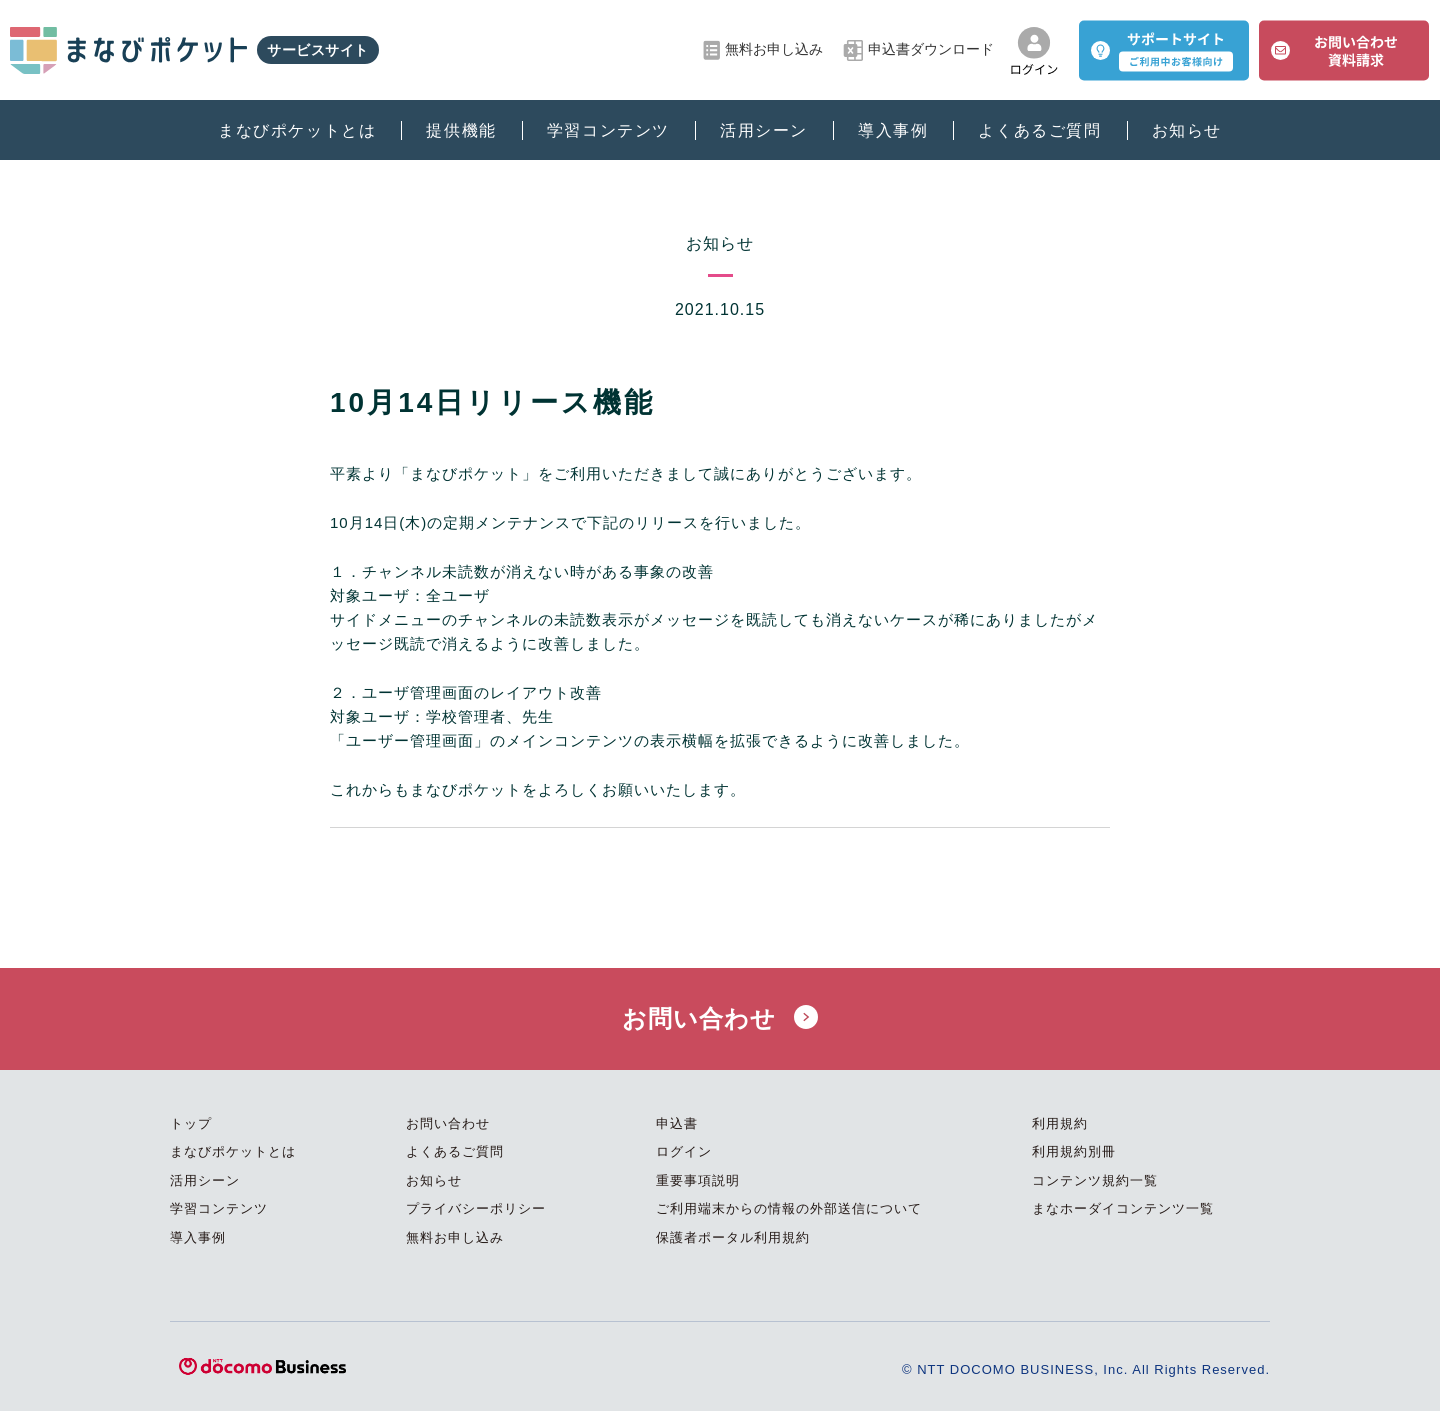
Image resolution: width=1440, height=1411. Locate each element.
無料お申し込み (763, 50)
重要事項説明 (698, 1180)
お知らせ (1187, 130)
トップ (191, 1123)
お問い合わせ (720, 1018)
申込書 (677, 1123)
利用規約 (1060, 1123)
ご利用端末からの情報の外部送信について (789, 1208)
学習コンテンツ (608, 130)
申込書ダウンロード (918, 50)
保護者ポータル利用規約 (733, 1237)
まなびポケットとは (297, 130)
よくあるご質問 (1039, 130)
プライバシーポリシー (476, 1208)
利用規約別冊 (1074, 1151)
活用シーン (764, 130)
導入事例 (893, 130)
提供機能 (461, 130)
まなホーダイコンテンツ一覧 (1123, 1208)
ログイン (684, 1151)
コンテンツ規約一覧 (1095, 1180)
